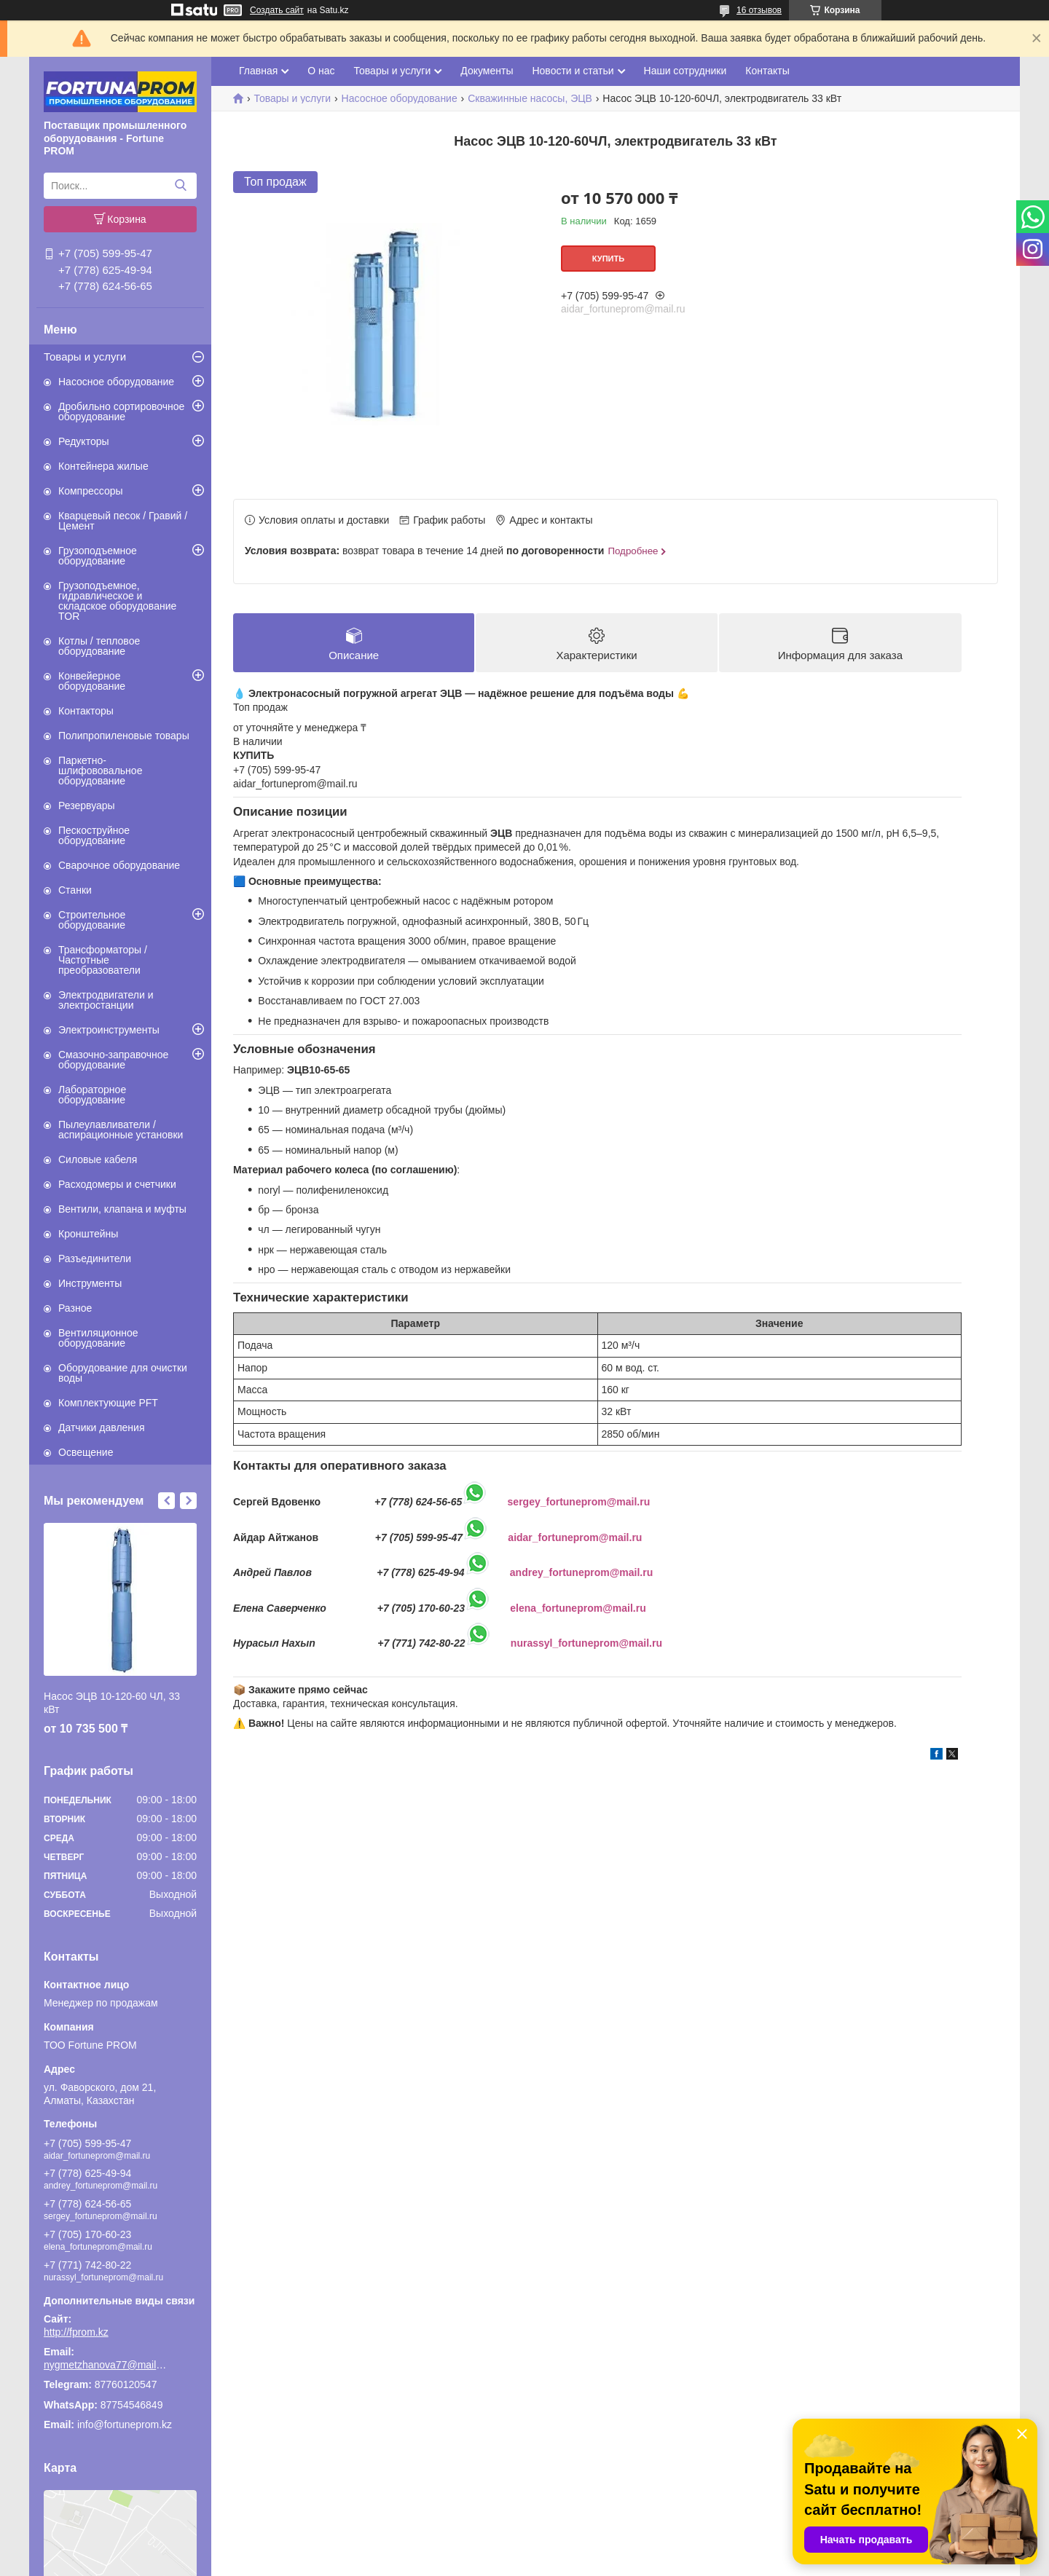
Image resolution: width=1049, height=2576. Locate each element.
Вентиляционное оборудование (98, 1338)
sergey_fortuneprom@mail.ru (579, 1502)
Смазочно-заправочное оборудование (113, 1060)
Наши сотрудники (685, 70)
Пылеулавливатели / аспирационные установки (120, 1130)
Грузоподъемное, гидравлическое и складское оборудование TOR (117, 601)
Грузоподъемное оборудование (97, 556)
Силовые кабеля (97, 1159)
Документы (486, 70)
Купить (608, 258)
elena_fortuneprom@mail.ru (577, 1608)
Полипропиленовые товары (123, 735)
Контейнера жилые (103, 466)
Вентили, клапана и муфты (122, 1209)
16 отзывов (759, 10)
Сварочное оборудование (119, 865)
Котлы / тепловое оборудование (99, 646)
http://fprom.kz (76, 2332)
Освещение (85, 1452)
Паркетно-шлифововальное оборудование (100, 771)
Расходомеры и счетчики (117, 1184)
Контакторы (86, 711)
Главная (258, 70)
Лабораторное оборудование (92, 1095)
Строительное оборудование (91, 920)
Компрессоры (90, 491)
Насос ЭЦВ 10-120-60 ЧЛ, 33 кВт (112, 1702)
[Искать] (180, 186)
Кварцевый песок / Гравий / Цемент (122, 521)
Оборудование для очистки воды (122, 1373)
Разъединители (94, 1258)
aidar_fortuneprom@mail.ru (575, 1537)
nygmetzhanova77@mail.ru (106, 2365)
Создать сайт (277, 10)
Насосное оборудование (116, 381)
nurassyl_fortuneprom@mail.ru (586, 1643)
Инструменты (90, 1283)
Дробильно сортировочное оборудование (121, 411)
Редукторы (83, 441)
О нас (320, 70)
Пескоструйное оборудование (94, 835)
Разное (75, 1308)
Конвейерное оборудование (91, 681)
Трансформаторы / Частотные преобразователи (102, 960)
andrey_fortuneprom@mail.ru (581, 1572)
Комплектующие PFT (108, 1403)
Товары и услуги (85, 356)
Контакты (767, 70)
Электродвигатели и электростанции (106, 1000)
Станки (75, 890)
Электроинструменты (109, 1030)
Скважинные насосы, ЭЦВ (530, 98)
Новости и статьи (572, 70)
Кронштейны (88, 1234)
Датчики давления (101, 1427)
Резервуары (86, 805)
